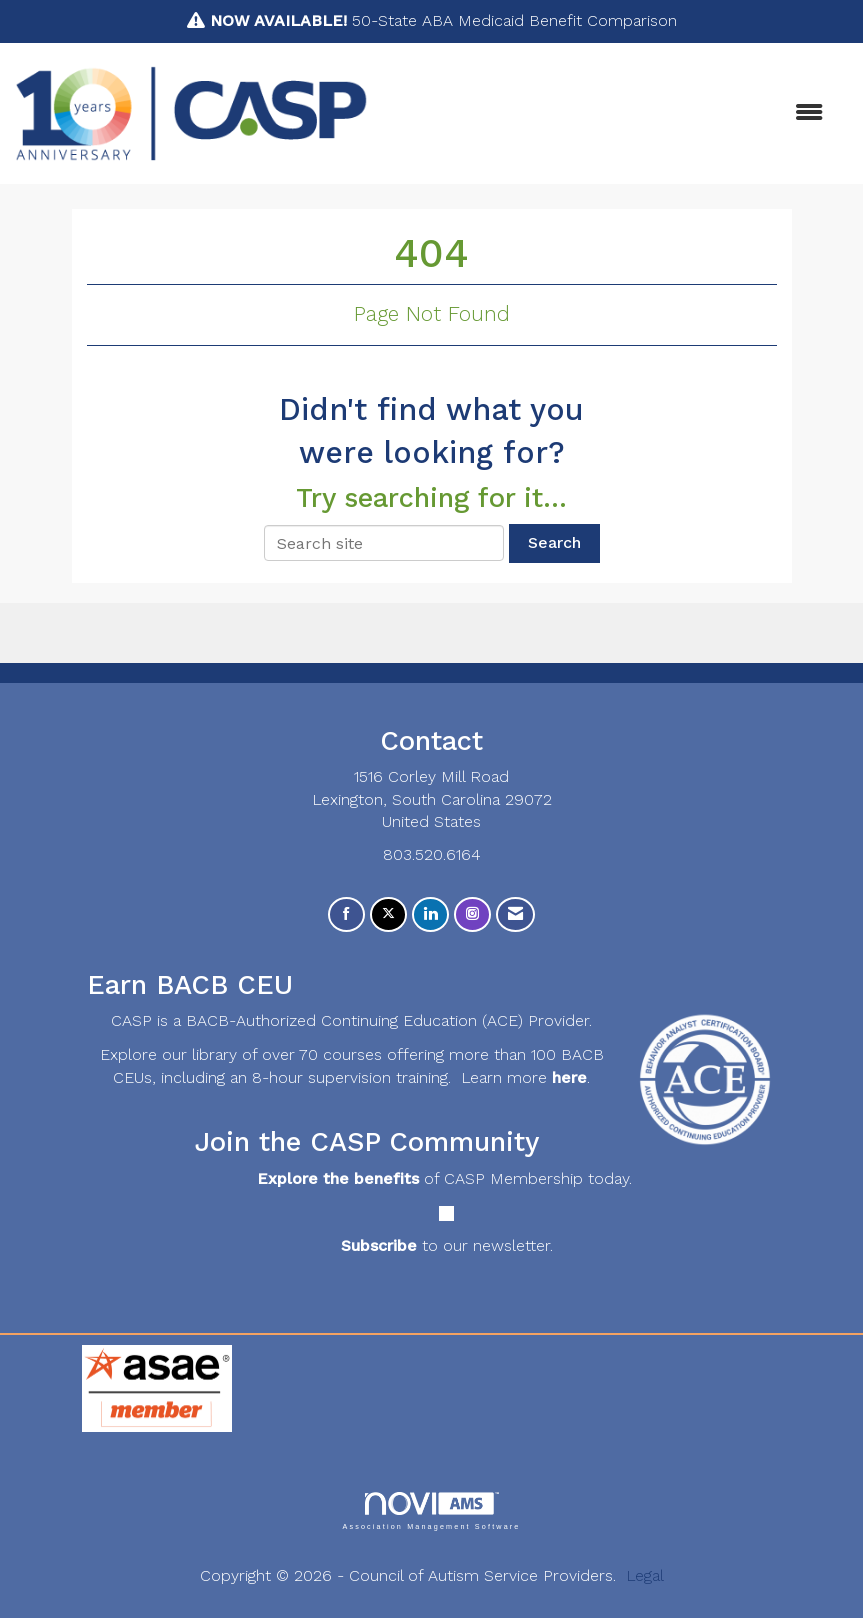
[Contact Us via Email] (515, 914)
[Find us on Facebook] (346, 914)
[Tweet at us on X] (388, 914)
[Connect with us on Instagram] (472, 914)
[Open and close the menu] (605, 113)
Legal (645, 1575)
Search (554, 542)
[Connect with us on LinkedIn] (430, 914)
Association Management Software (431, 1510)
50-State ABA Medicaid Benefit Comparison (443, 20)
